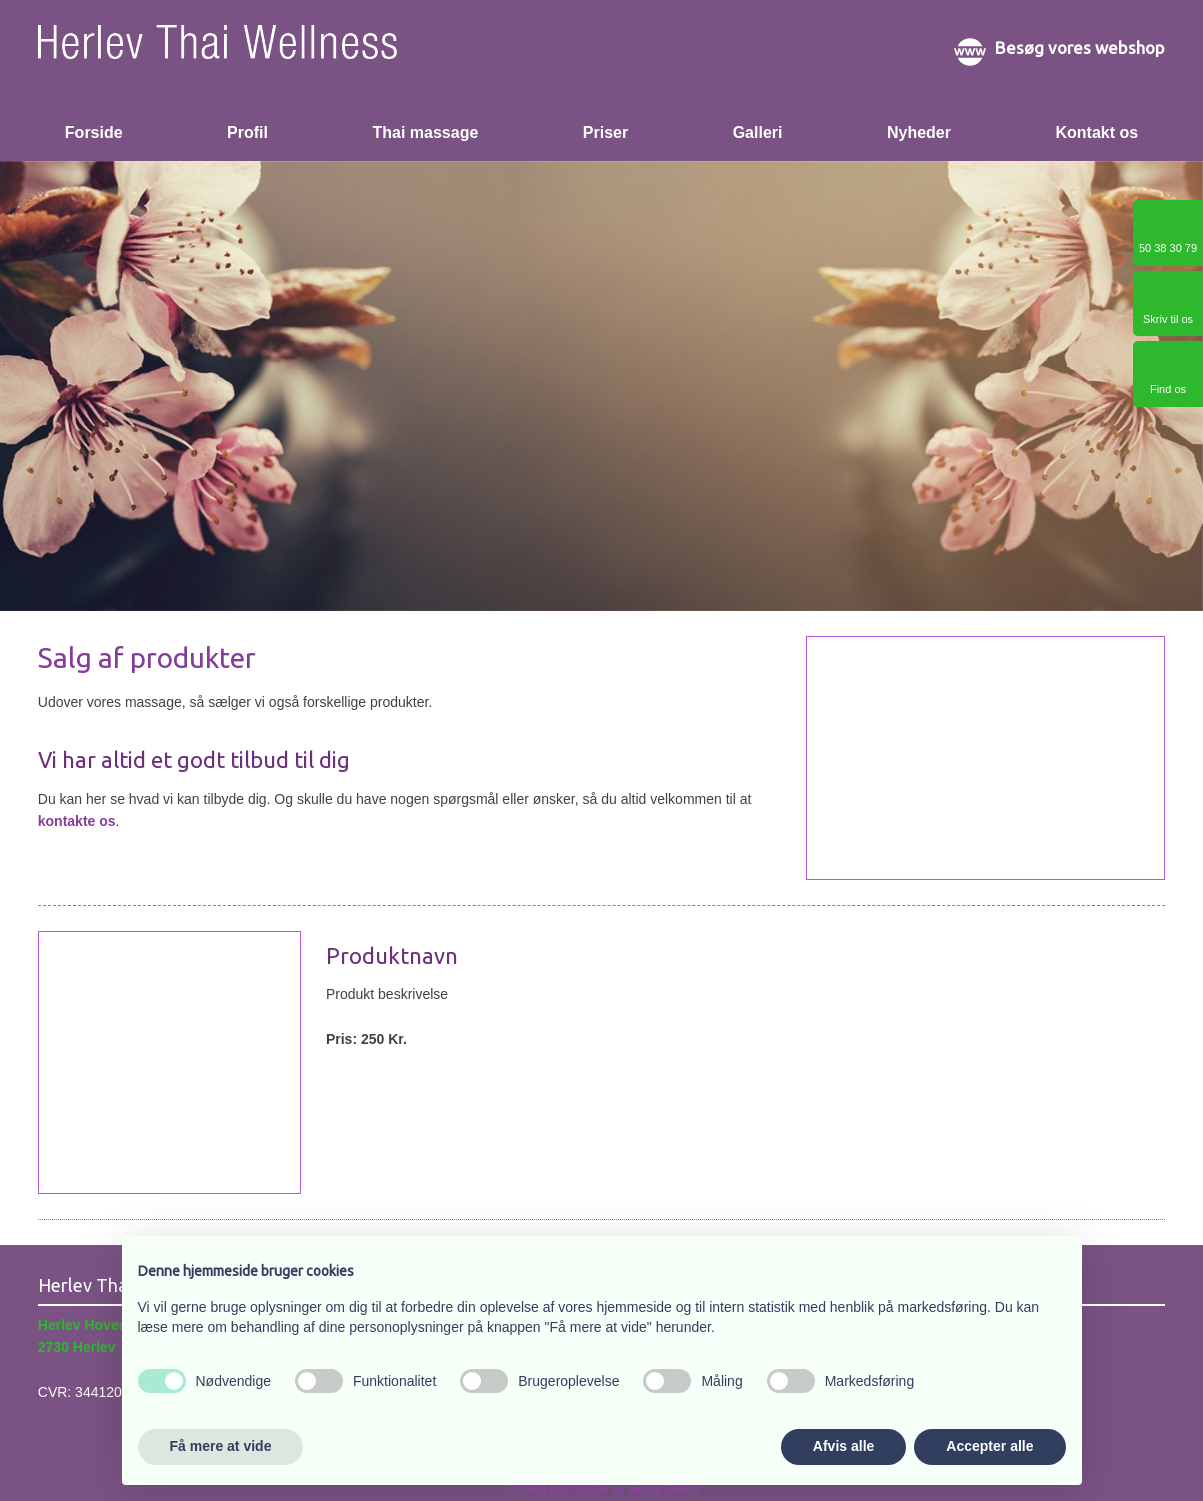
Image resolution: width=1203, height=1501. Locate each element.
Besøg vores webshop (1080, 47)
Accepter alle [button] (989, 1446)
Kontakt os (1096, 132)
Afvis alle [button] (843, 1446)
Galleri (758, 132)
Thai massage (425, 132)
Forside (94, 132)
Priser (605, 132)
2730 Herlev (77, 1347)
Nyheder (919, 132)
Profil (247, 132)
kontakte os (77, 821)
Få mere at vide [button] (221, 1446)
